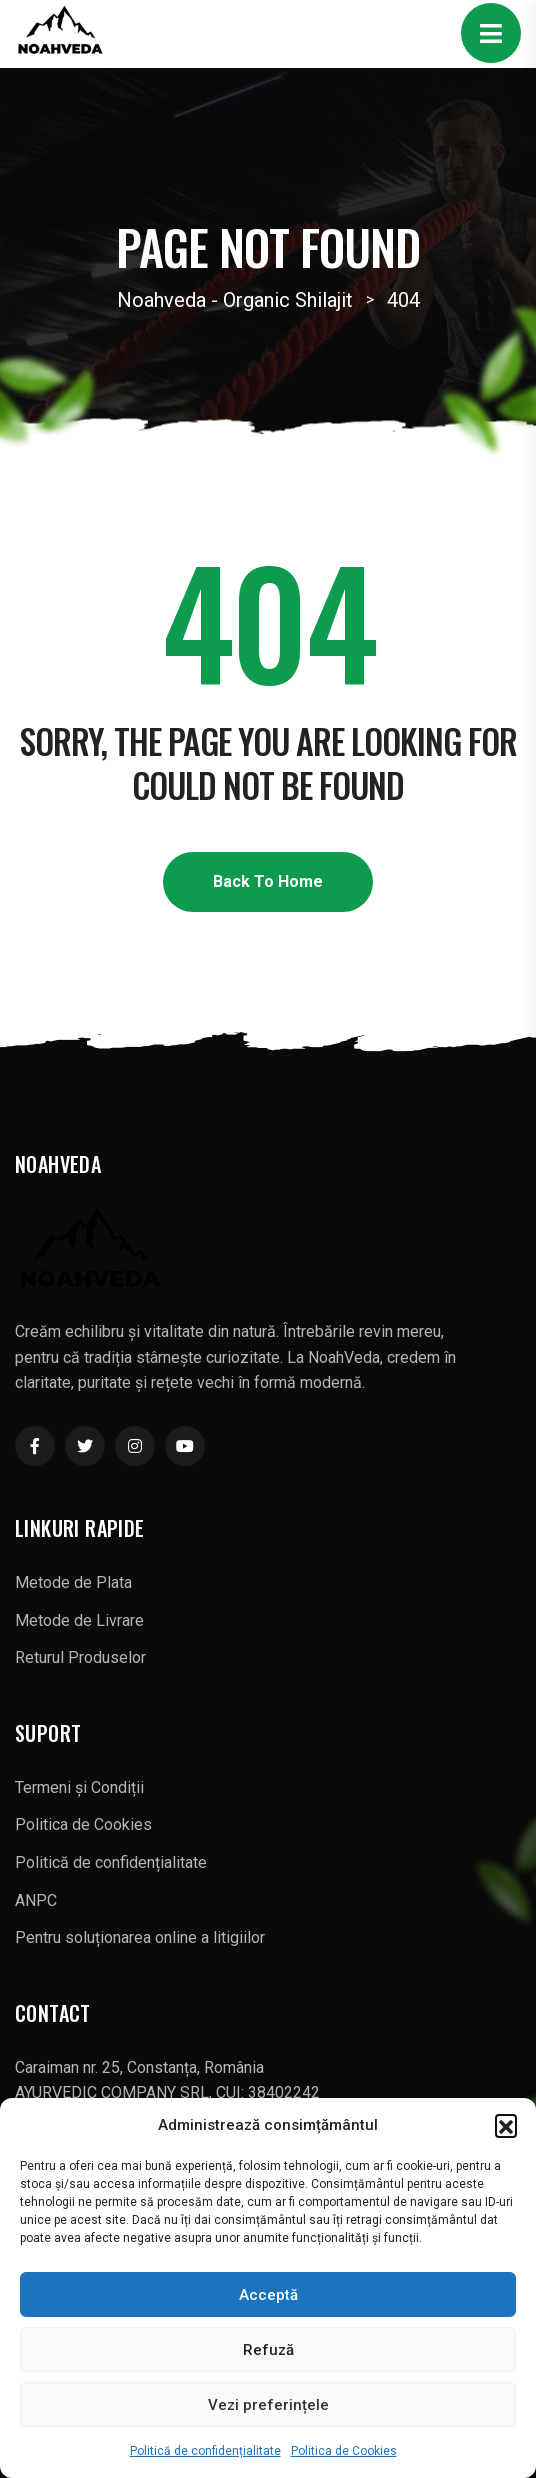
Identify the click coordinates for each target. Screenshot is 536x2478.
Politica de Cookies (344, 2451)
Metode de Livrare (79, 1620)
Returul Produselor (80, 1657)
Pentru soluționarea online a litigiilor (140, 1937)
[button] (506, 2125)
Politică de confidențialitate (205, 2451)
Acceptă (268, 2295)
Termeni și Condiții (79, 1787)
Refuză (268, 2350)
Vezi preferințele (268, 2405)
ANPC (36, 1900)
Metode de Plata (73, 1582)
